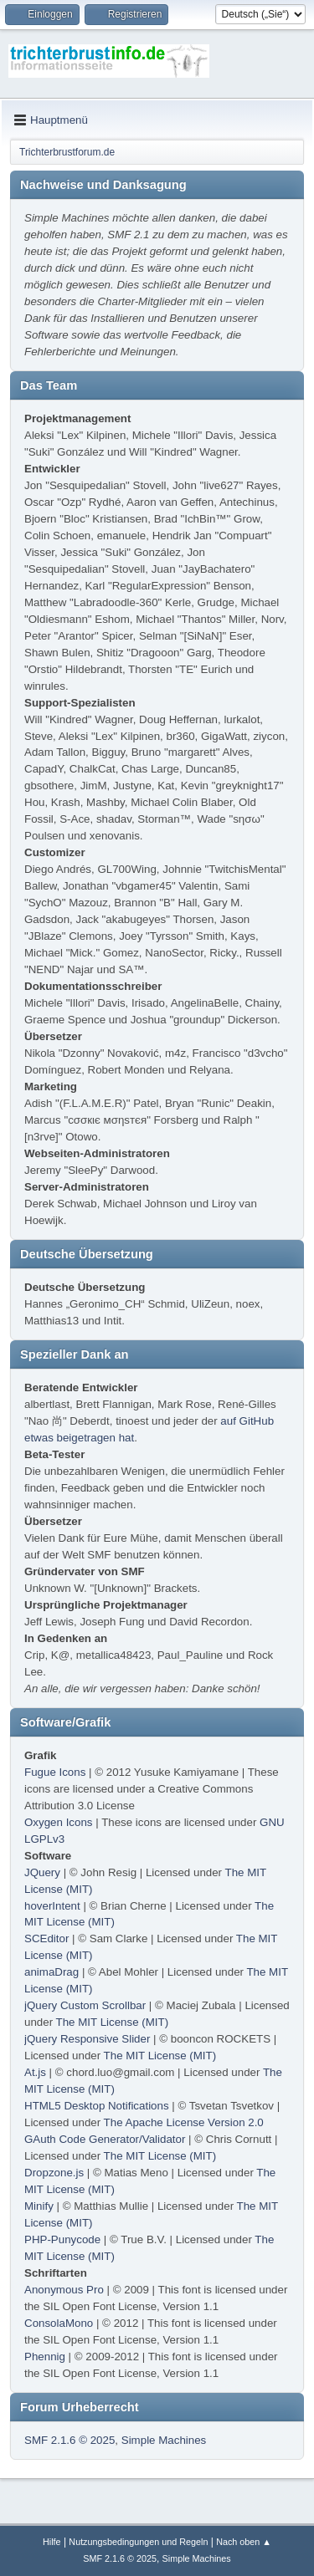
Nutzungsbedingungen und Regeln (138, 2542)
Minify (39, 2206)
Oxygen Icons (58, 1822)
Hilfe (52, 2542)
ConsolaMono (58, 2323)
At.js (35, 2072)
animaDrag (51, 1972)
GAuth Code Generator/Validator (104, 2139)
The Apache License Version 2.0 (184, 2122)
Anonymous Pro (64, 2289)
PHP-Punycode (62, 2239)
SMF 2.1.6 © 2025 (69, 2440)
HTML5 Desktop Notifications (96, 2105)
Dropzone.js (54, 2172)
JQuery (42, 1872)
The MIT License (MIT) (112, 2022)
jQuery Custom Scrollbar (85, 2005)
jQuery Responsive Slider (87, 2039)
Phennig (44, 2356)
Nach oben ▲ (243, 2542)
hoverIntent (52, 1906)
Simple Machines (163, 2440)
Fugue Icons (54, 1772)
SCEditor (46, 1938)
